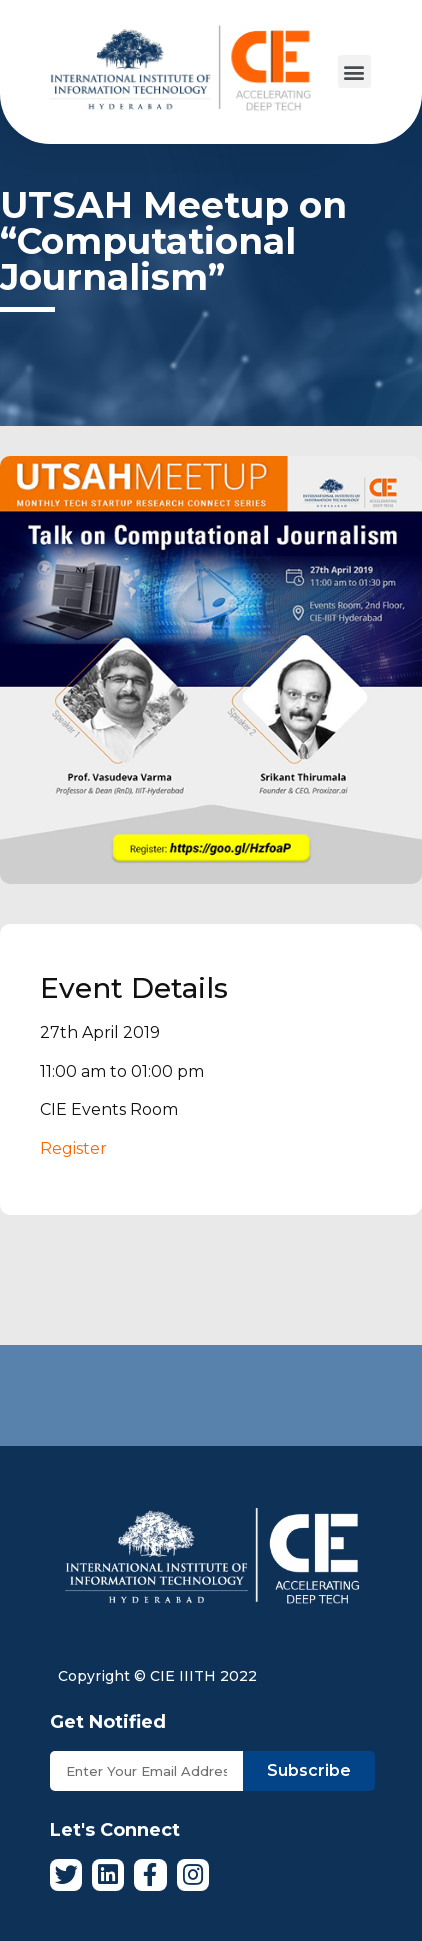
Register (73, 1148)
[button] (354, 71)
